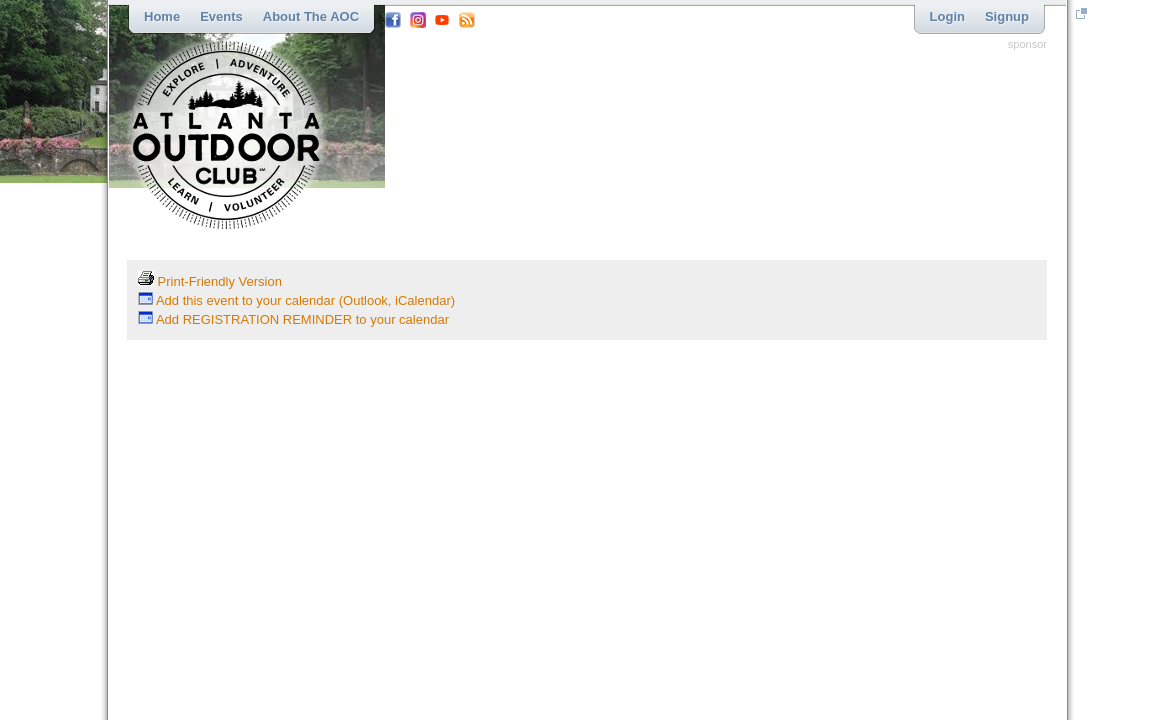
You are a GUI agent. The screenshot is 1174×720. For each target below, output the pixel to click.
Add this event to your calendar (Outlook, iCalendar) (296, 300)
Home (162, 16)
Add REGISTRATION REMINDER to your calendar (293, 319)
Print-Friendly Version (210, 281)
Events (221, 16)
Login (947, 16)
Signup (1007, 16)
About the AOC (311, 16)
